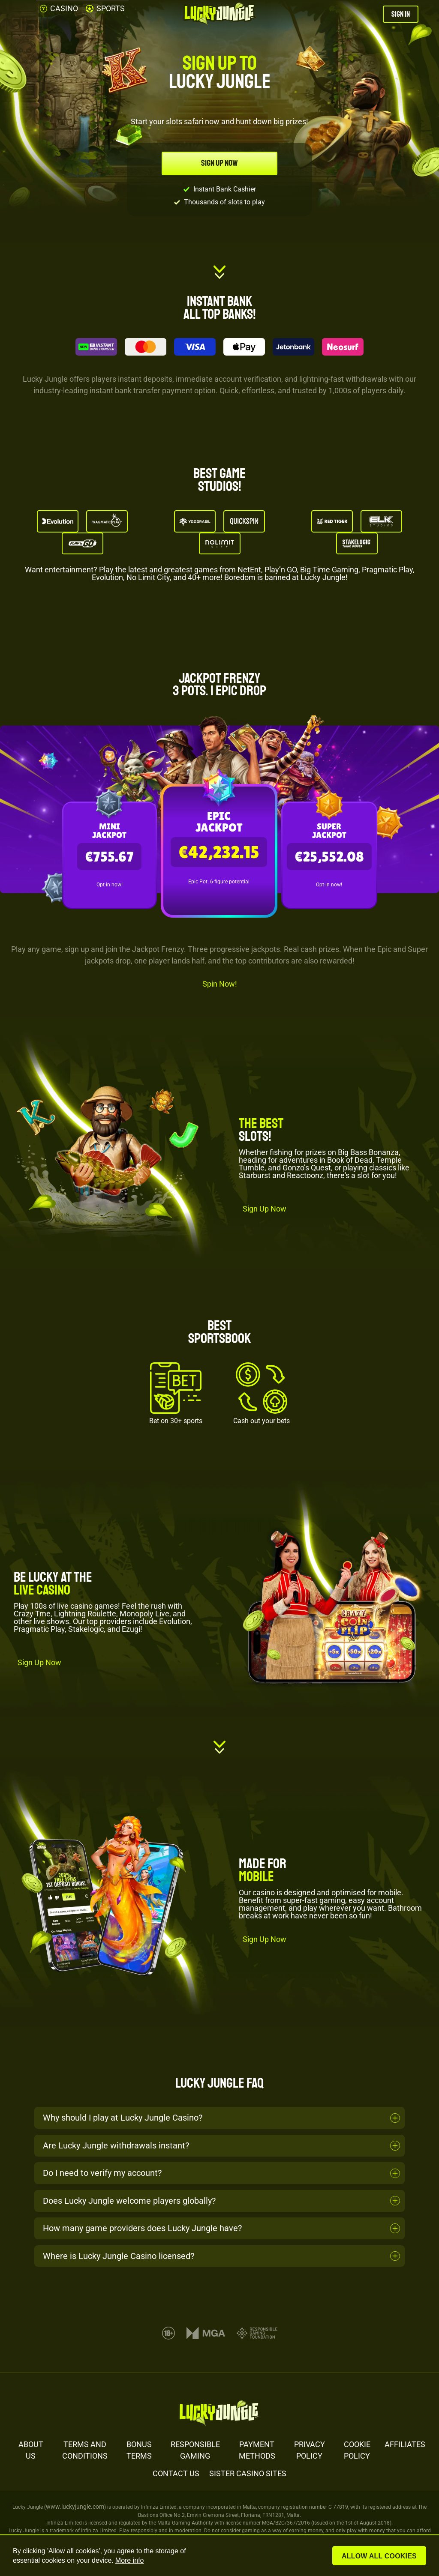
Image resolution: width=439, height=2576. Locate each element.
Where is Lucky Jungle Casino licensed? (118, 2256)
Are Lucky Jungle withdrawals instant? (116, 2145)
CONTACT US (176, 2473)
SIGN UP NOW (219, 163)
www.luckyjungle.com (75, 2506)
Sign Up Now (264, 1208)
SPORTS (105, 8)
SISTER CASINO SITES (247, 2473)
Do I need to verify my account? (102, 2173)
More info (129, 2560)
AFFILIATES (405, 2444)
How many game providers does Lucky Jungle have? (142, 2228)
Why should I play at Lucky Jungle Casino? (122, 2117)
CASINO (59, 8)
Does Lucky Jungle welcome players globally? (129, 2201)
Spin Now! (219, 983)
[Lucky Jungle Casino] (219, 14)
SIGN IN (400, 14)
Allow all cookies (379, 2556)
